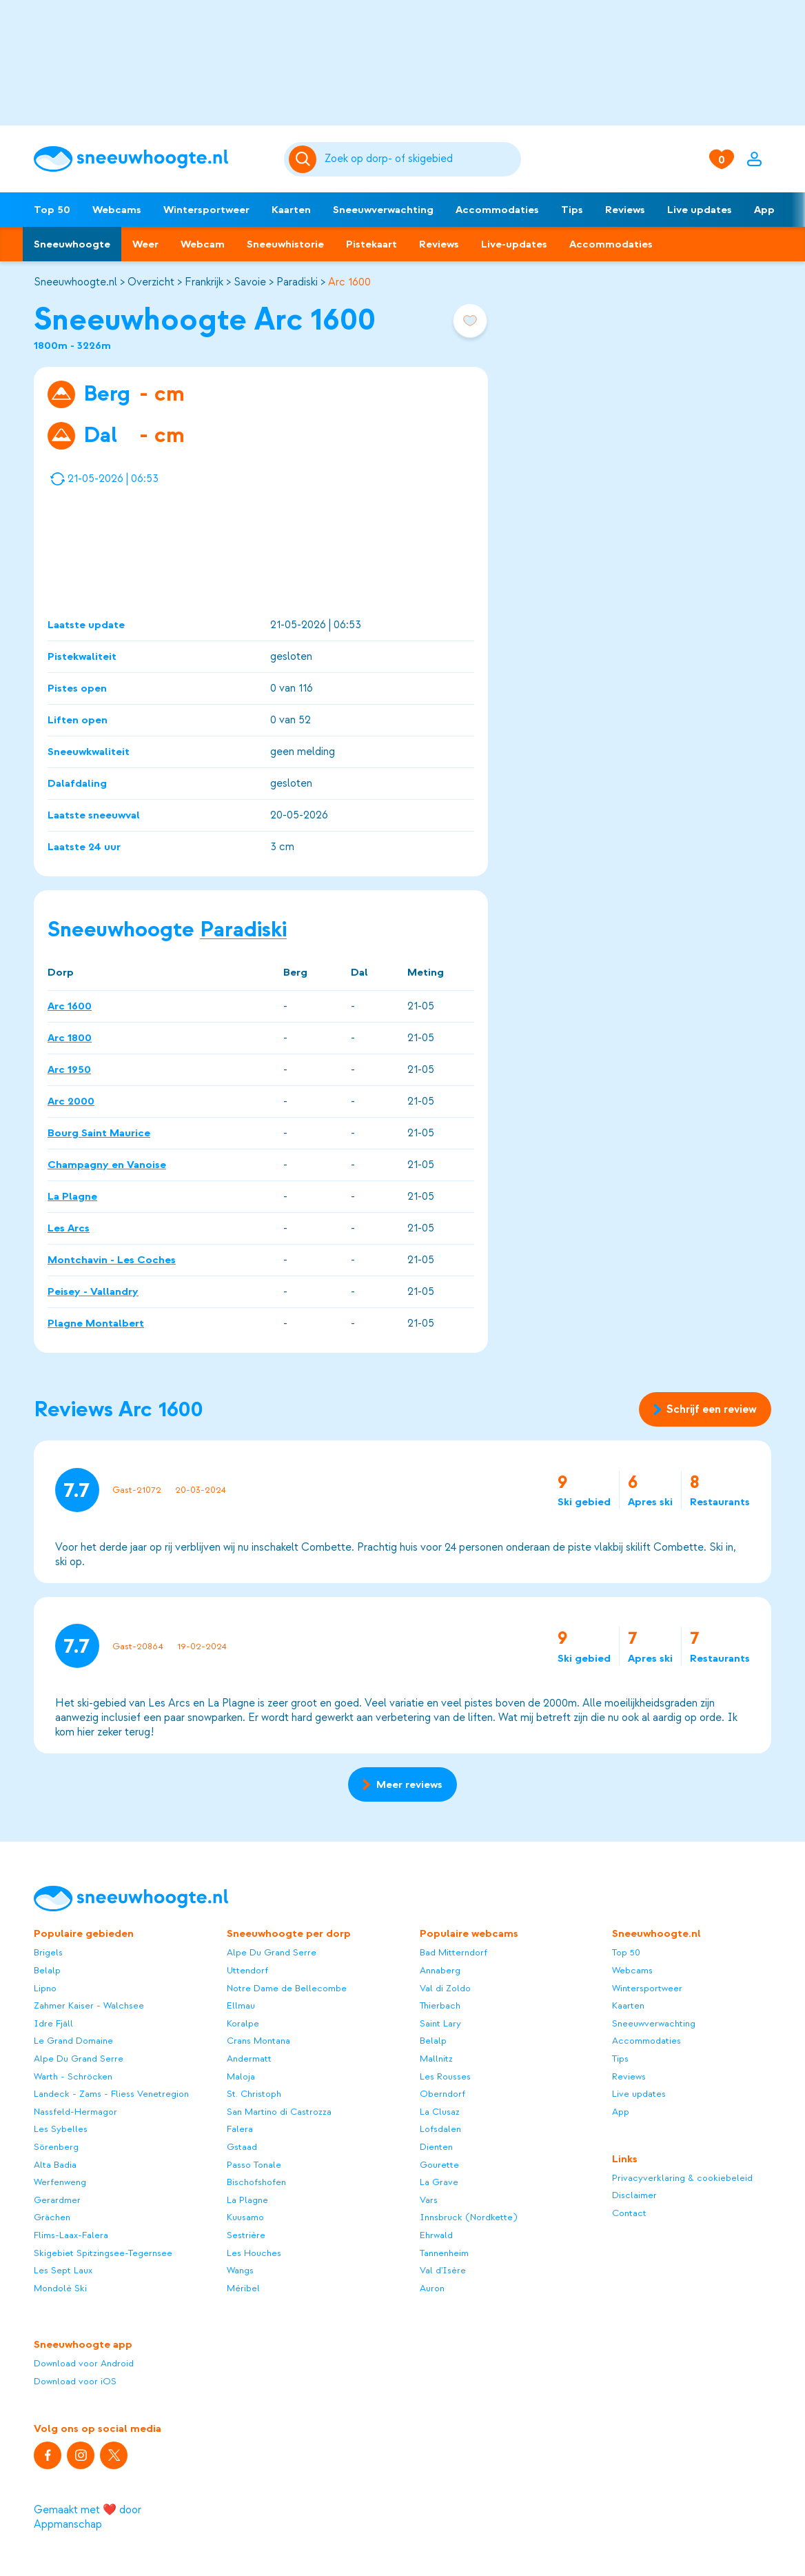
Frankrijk (204, 282)
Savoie (250, 282)
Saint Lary (440, 2023)
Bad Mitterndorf (453, 1952)
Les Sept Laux (63, 2270)
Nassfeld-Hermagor (75, 2111)
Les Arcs (69, 1227)
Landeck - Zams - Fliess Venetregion (111, 2094)
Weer (145, 244)
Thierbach (440, 2005)
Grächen (52, 2217)
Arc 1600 (349, 282)
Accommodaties (497, 210)
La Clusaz (440, 2111)
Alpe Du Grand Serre (78, 2058)
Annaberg (440, 1970)
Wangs (240, 2270)
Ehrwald (436, 2235)
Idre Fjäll (53, 2023)
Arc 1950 (69, 1069)
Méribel (243, 2288)
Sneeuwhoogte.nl (75, 282)
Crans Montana (258, 2040)
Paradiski (297, 282)
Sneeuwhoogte (72, 244)
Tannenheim (444, 2253)
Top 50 (52, 210)
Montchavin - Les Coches (112, 1259)
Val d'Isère (443, 2270)
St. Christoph (254, 2094)
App (764, 210)
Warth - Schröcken (73, 2076)
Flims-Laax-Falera (71, 2235)
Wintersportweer (206, 210)
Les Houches (254, 2253)
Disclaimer (634, 2195)
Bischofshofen (256, 2182)
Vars (429, 2200)
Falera (240, 2129)
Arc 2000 (71, 1100)
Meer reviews (402, 1784)
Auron (432, 2288)
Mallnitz (436, 2058)
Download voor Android (84, 2363)
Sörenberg (56, 2147)
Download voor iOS (75, 2381)
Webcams (116, 210)
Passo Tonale (254, 2165)
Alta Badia (55, 2165)
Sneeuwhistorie (285, 244)
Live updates (699, 210)
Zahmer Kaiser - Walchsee (89, 2005)
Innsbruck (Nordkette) (469, 2217)
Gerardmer (57, 2200)
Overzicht (151, 282)
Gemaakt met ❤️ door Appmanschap (87, 2517)
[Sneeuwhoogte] (152, 159)
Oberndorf (442, 2094)
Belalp (47, 1970)
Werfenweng (60, 2182)
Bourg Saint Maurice (99, 1132)
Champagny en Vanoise (107, 1164)
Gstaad (242, 2147)
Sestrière (246, 2235)
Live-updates (514, 244)
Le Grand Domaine (73, 2040)
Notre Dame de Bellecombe (287, 1988)
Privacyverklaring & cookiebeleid (682, 2178)
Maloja (241, 2076)
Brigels (48, 1952)
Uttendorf (247, 1970)
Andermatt (249, 2058)
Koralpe (243, 2023)
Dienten (436, 2147)
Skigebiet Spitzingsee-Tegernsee (103, 2253)
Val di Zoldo (445, 1988)
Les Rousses (445, 2076)
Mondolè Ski (60, 2288)
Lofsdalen (440, 2129)
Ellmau (241, 2005)
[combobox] (420, 159)
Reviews (625, 210)
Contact (629, 2213)
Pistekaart (371, 244)
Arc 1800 (70, 1037)
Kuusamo (245, 2217)
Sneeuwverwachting (383, 210)
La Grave (439, 2182)
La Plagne (72, 1196)
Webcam (203, 244)
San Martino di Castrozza (279, 2111)
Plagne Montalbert (96, 1322)
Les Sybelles (61, 2129)
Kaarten (291, 210)
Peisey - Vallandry (93, 1291)
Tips (572, 210)
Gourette (439, 2165)
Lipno (45, 1988)
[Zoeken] (420, 159)
